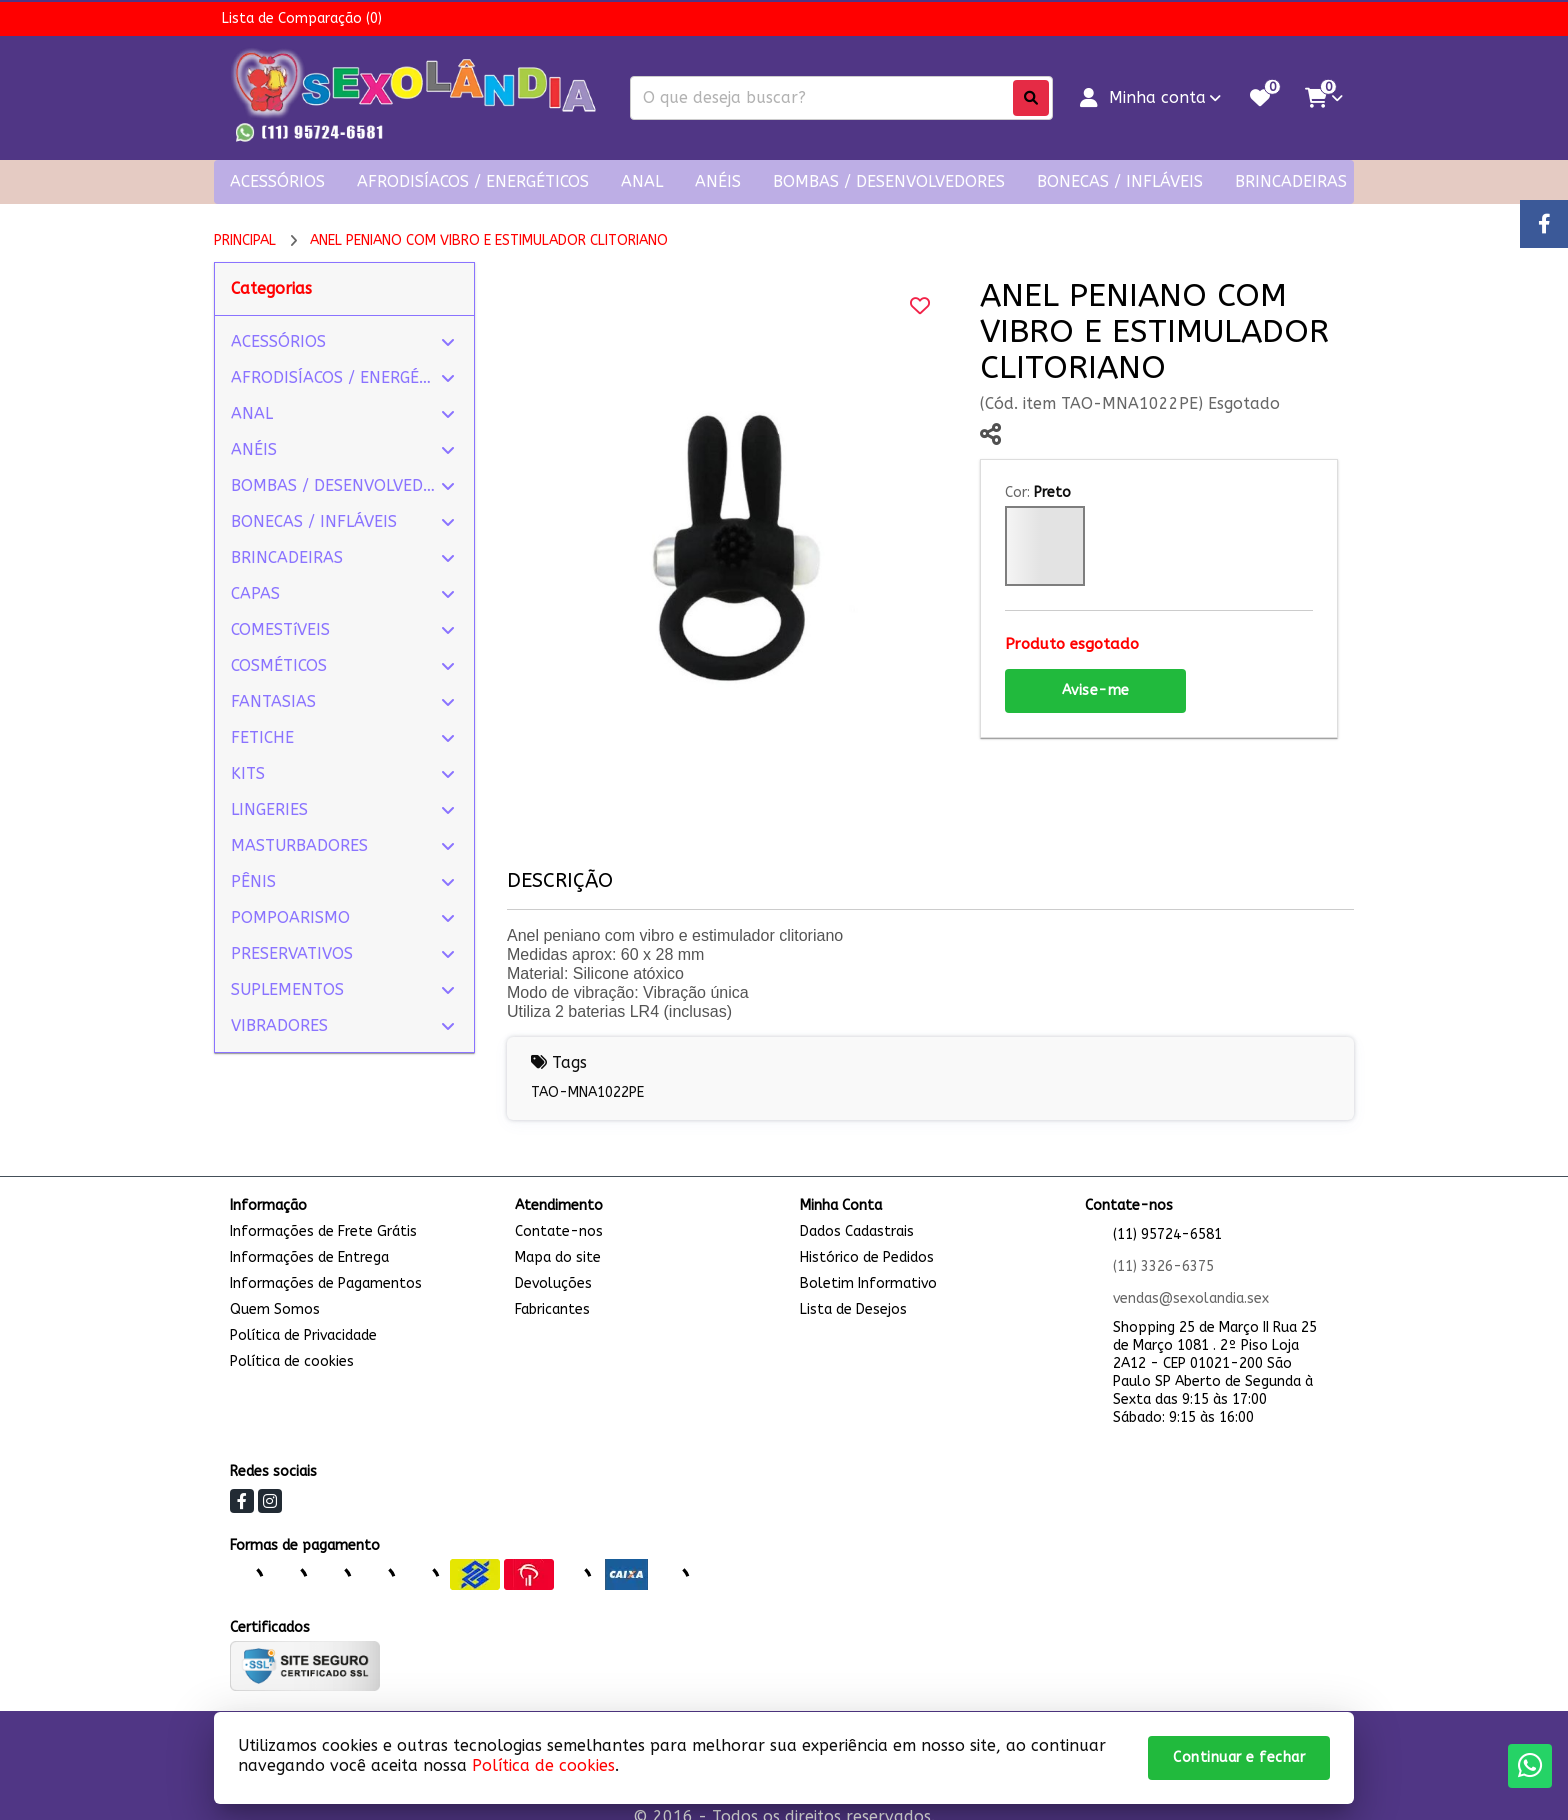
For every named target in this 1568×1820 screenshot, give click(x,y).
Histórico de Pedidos (867, 1257)
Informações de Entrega (309, 1257)
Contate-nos (559, 1231)
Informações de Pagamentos (326, 1283)
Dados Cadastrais (857, 1231)
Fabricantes (552, 1309)
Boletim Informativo (868, 1283)
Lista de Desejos (853, 1309)
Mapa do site (558, 1257)
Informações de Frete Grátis (323, 1231)
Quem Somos (275, 1309)
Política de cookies (292, 1361)
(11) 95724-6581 (1167, 1234)
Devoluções (553, 1283)
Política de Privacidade (303, 1335)
